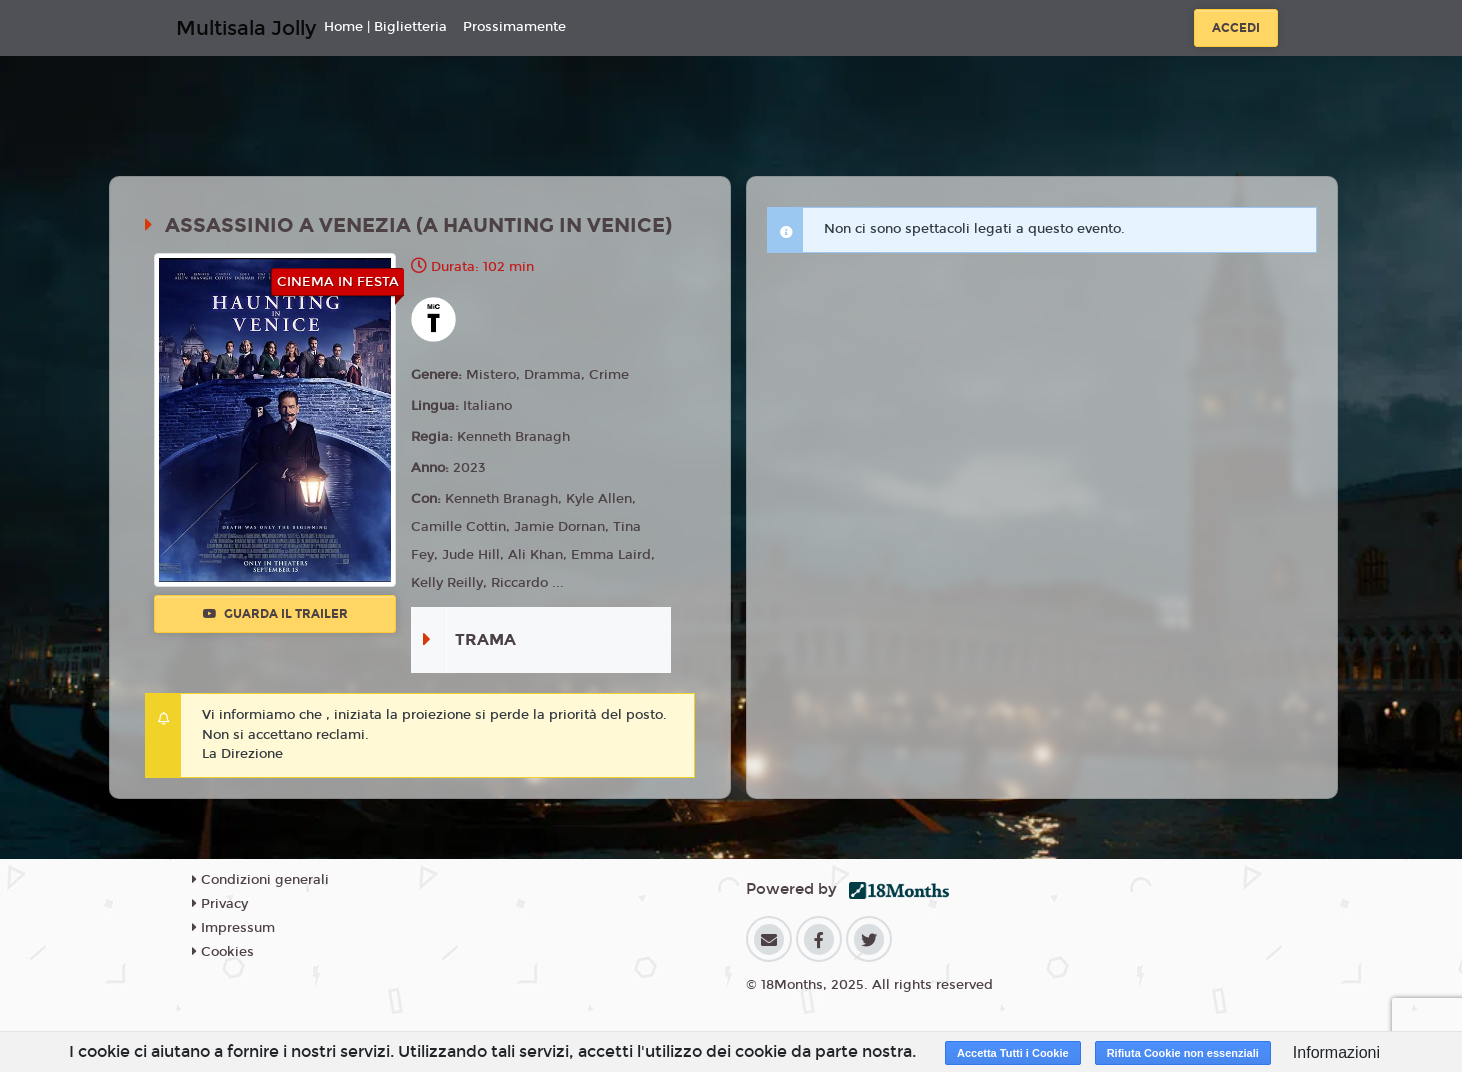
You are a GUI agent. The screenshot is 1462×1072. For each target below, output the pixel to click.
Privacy (220, 904)
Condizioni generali (260, 880)
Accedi (1236, 28)
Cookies (223, 952)
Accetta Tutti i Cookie (1013, 1053)
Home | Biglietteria (385, 27)
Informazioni (1336, 1052)
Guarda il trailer (275, 614)
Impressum (233, 928)
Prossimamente (514, 27)
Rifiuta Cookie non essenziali (1183, 1053)
